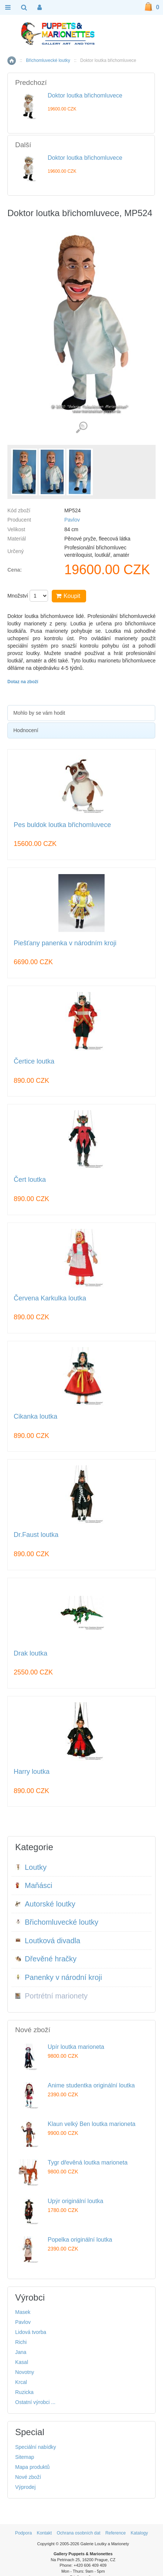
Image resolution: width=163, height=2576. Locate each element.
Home (11, 60)
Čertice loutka (34, 1061)
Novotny (24, 2372)
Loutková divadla (47, 1941)
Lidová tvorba (30, 2332)
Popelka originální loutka (80, 2239)
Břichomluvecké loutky (48, 60)
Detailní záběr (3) (81, 427)
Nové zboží (28, 2477)
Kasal (21, 2362)
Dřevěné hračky (46, 1959)
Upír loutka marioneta (76, 2047)
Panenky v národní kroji (58, 1977)
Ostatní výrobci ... (35, 2402)
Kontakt (44, 2533)
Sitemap (24, 2457)
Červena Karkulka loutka (50, 1298)
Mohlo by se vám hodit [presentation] (39, 713)
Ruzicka (24, 2392)
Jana (20, 2352)
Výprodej (25, 2487)
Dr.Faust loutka (36, 1534)
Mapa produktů (32, 2467)
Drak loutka (30, 1653)
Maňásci (33, 1885)
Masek (22, 2312)
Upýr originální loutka (75, 2201)
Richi (21, 2342)
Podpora (23, 2533)
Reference (115, 2533)
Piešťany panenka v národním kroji (65, 943)
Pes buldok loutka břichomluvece (62, 825)
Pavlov (72, 520)
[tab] (81, 713)
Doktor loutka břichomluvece (85, 95)
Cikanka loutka (35, 1416)
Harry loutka (32, 1771)
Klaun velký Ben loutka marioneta (91, 2124)
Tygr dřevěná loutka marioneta (88, 2162)
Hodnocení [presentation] (25, 730)
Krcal (21, 2382)
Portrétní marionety (51, 1996)
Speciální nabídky (35, 2447)
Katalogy (139, 2533)
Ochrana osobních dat (78, 2533)
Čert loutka (30, 1179)
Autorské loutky (45, 1904)
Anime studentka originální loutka (91, 2085)
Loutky (31, 1867)
